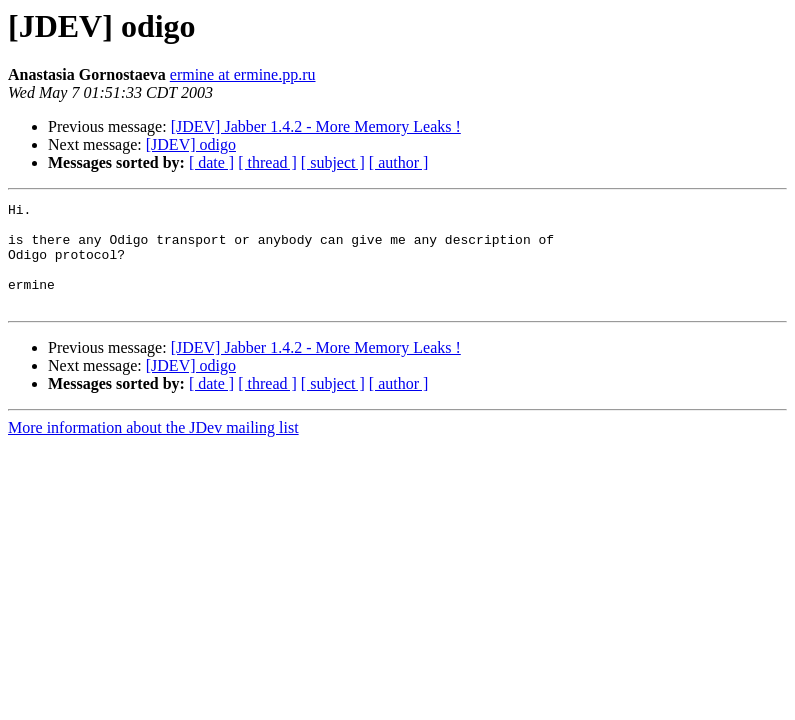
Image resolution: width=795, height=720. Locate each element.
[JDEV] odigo (191, 144)
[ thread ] (267, 162)
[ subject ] (333, 162)
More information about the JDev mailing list (153, 448)
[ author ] (399, 162)
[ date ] (211, 162)
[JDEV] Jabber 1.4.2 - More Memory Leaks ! (316, 126)
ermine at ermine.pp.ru (243, 74)
